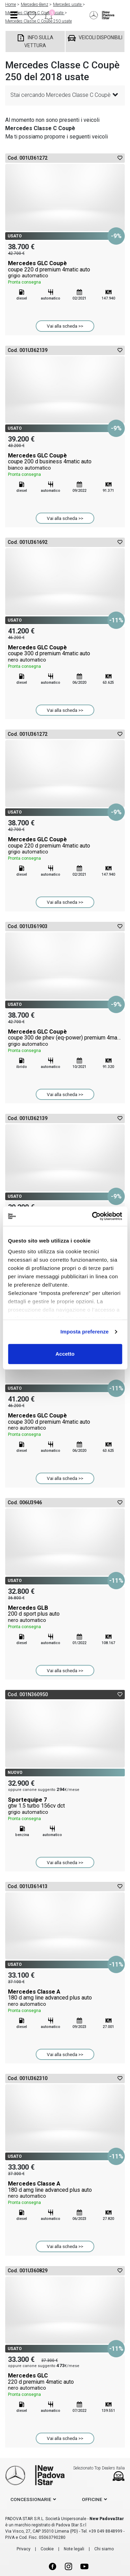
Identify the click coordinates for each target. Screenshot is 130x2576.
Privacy (24, 2548)
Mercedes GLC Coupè (65, 273)
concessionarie (30, 2499)
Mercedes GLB (65, 1617)
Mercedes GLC (65, 2385)
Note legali (74, 2548)
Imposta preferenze (84, 1332)
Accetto (65, 1354)
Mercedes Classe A (65, 2001)
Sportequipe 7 (65, 1809)
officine (92, 2499)
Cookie (47, 2548)
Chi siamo (104, 2548)
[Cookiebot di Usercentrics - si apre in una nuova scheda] (92, 1216)
